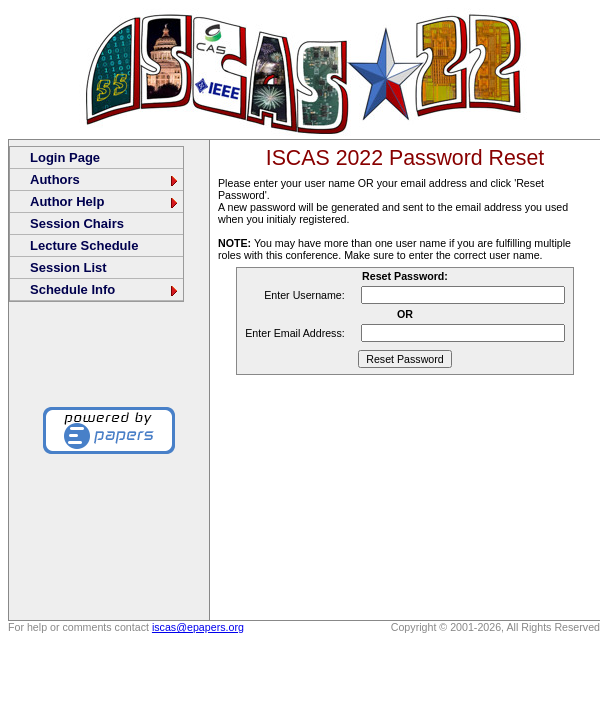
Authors (105, 179)
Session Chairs (77, 223)
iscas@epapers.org (198, 627)
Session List (68, 267)
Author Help (105, 201)
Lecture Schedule (84, 245)
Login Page (65, 157)
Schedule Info (105, 289)
